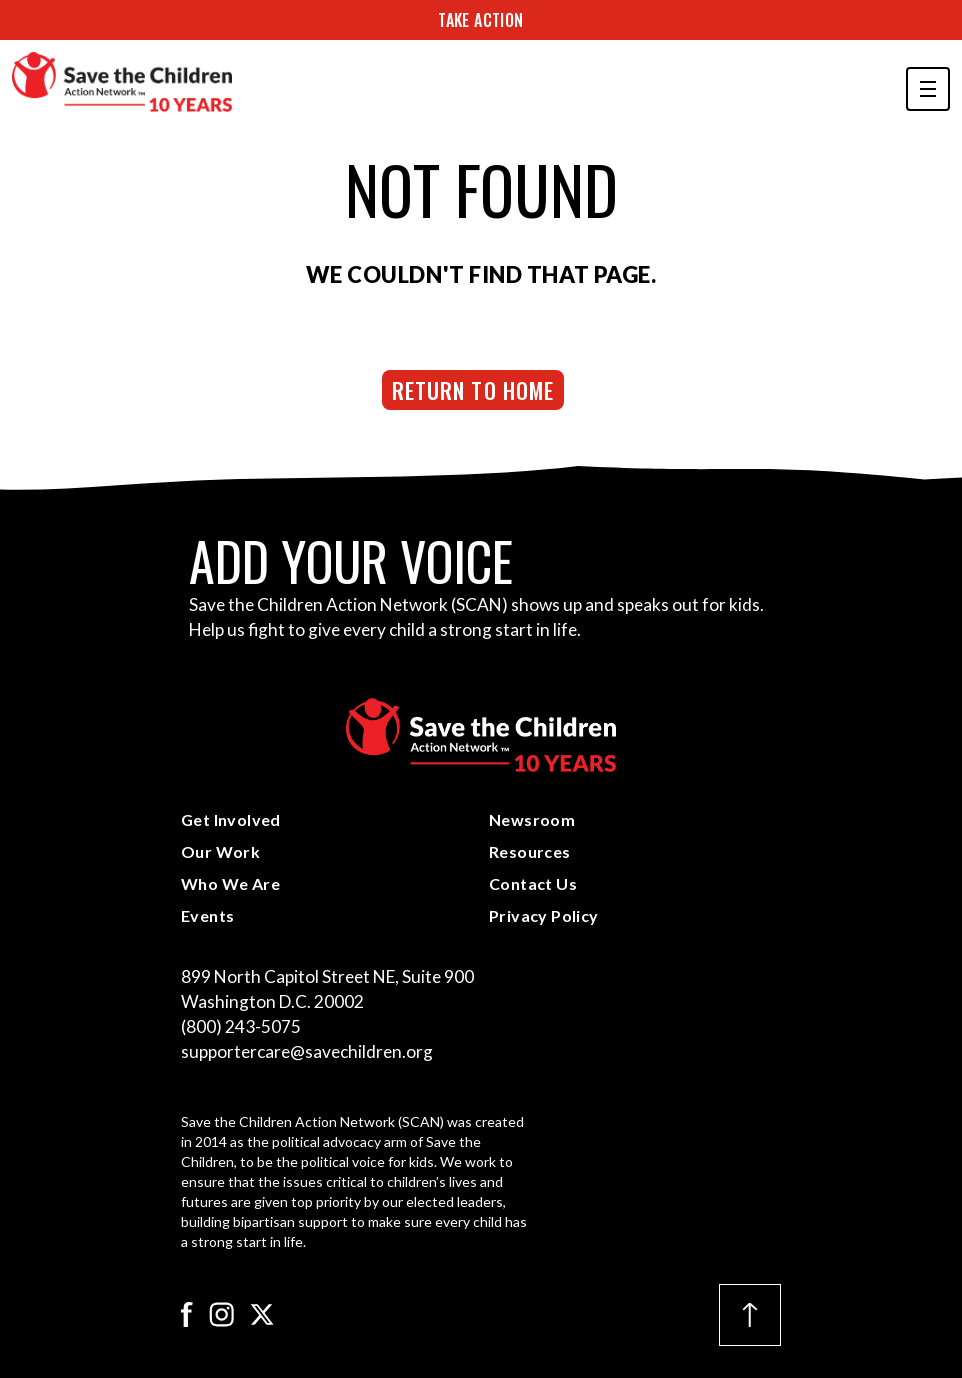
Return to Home (473, 390)
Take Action (480, 20)
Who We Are (230, 883)
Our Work (220, 851)
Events (207, 915)
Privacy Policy (544, 915)
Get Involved (231, 819)
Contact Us (533, 883)
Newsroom (532, 819)
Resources (530, 851)
